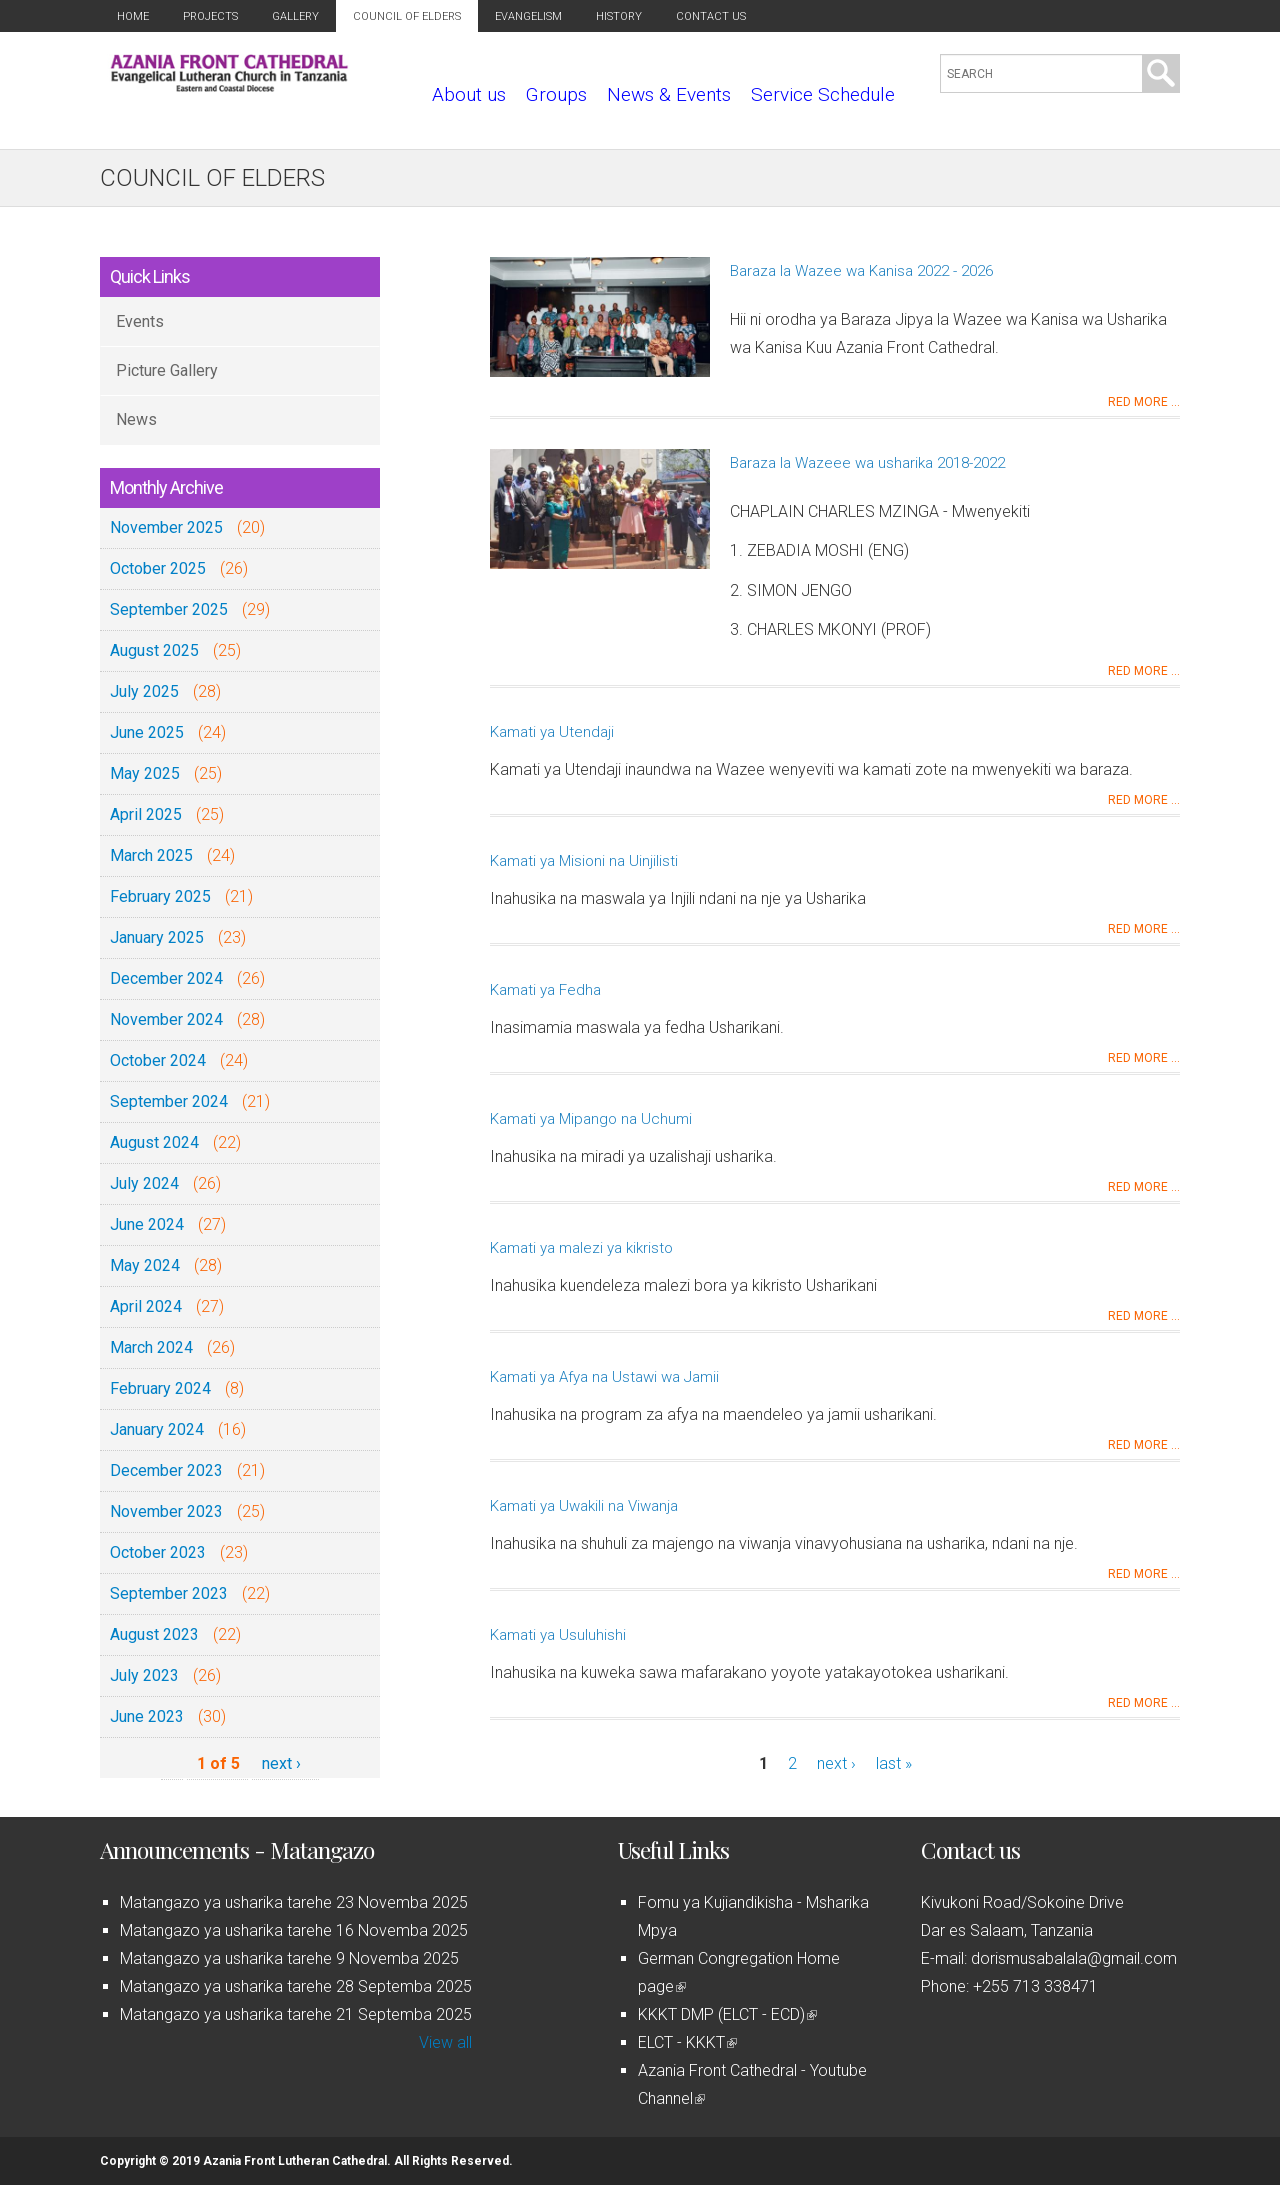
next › (281, 1763)
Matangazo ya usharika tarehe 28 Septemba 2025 (296, 1986)
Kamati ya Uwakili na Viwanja (584, 1506)
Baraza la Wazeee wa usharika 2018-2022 (867, 463)
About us (469, 94)
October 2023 (158, 1552)
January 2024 (157, 1429)
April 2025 (146, 814)
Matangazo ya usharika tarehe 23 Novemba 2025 (294, 1902)
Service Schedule (823, 94)
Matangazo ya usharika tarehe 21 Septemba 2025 (296, 2014)
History (619, 16)
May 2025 (145, 773)
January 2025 (157, 937)
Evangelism (528, 16)
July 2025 (144, 691)
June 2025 (147, 732)
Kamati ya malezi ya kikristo (581, 1248)
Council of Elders (407, 16)
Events (140, 321)
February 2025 (160, 896)
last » (894, 1763)
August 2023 (154, 1634)
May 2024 (145, 1265)
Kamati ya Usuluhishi (558, 1635)
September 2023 (169, 1593)
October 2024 (158, 1060)
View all (445, 2042)
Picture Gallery (167, 370)
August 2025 (154, 650)
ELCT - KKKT (687, 2042)
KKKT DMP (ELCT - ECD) (727, 2014)
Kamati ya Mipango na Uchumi (591, 1119)
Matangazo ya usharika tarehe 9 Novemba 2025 (289, 1958)
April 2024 (146, 1306)
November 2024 (166, 1019)
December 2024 (166, 978)
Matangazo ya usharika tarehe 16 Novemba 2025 (294, 1930)
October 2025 (158, 568)
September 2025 (169, 609)
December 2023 (166, 1470)
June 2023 (147, 1716)
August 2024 (154, 1142)
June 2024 (147, 1224)
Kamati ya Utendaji (552, 732)
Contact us (711, 16)
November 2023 (166, 1511)
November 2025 (166, 527)
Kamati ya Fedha (545, 990)
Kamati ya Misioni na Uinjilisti (584, 861)
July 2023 (144, 1675)
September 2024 (169, 1101)
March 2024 (151, 1347)
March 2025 (151, 855)
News (136, 419)
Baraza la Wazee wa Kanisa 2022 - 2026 (861, 271)
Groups (556, 94)
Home (133, 16)
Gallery (295, 16)
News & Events (669, 94)
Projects (210, 16)
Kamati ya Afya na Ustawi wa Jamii (604, 1377)
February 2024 (160, 1388)
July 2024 (144, 1183)
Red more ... (1144, 402)
